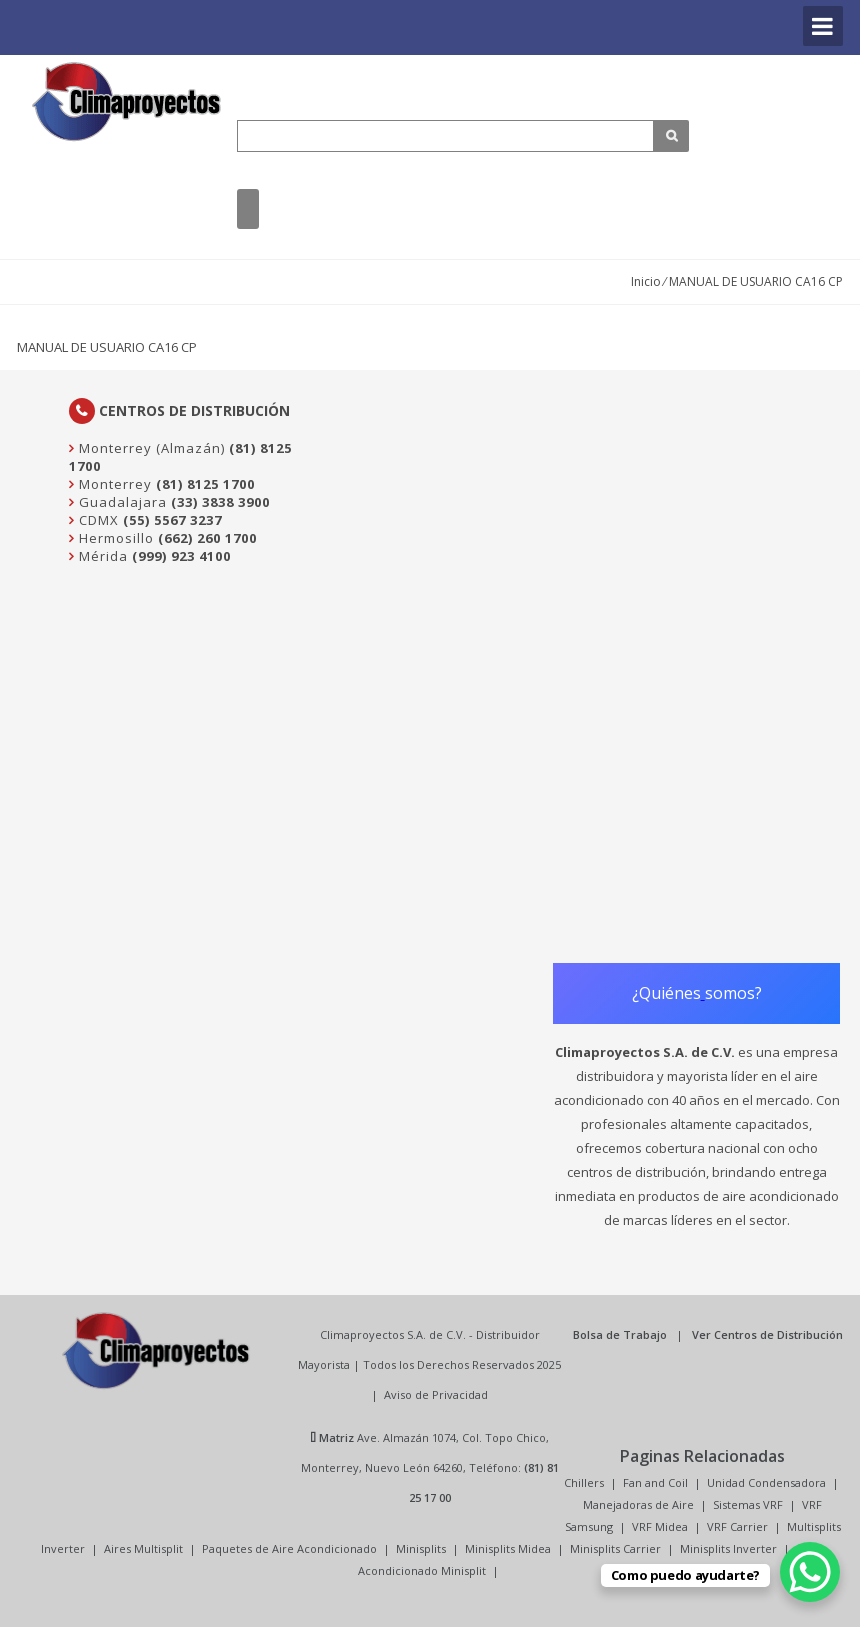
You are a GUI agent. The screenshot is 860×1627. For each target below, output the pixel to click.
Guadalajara (121, 502)
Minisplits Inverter (728, 1548)
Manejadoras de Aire (638, 1504)
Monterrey (113, 484)
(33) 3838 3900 (220, 502)
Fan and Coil (655, 1482)
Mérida (101, 556)
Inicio (646, 281)
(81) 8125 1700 (205, 484)
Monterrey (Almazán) (150, 448)
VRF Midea (660, 1526)
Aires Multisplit (143, 1548)
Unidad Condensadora (766, 1482)
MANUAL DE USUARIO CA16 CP (107, 347)
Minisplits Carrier (615, 1548)
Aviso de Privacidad (436, 1394)
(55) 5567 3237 (172, 520)
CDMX (97, 520)
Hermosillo (114, 538)
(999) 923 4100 (181, 556)
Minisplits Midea (508, 1548)
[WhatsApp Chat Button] (810, 1572)
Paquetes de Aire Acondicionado (289, 1548)
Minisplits (421, 1548)
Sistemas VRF (748, 1504)
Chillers (584, 1482)
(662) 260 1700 (207, 538)
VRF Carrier (737, 1526)
